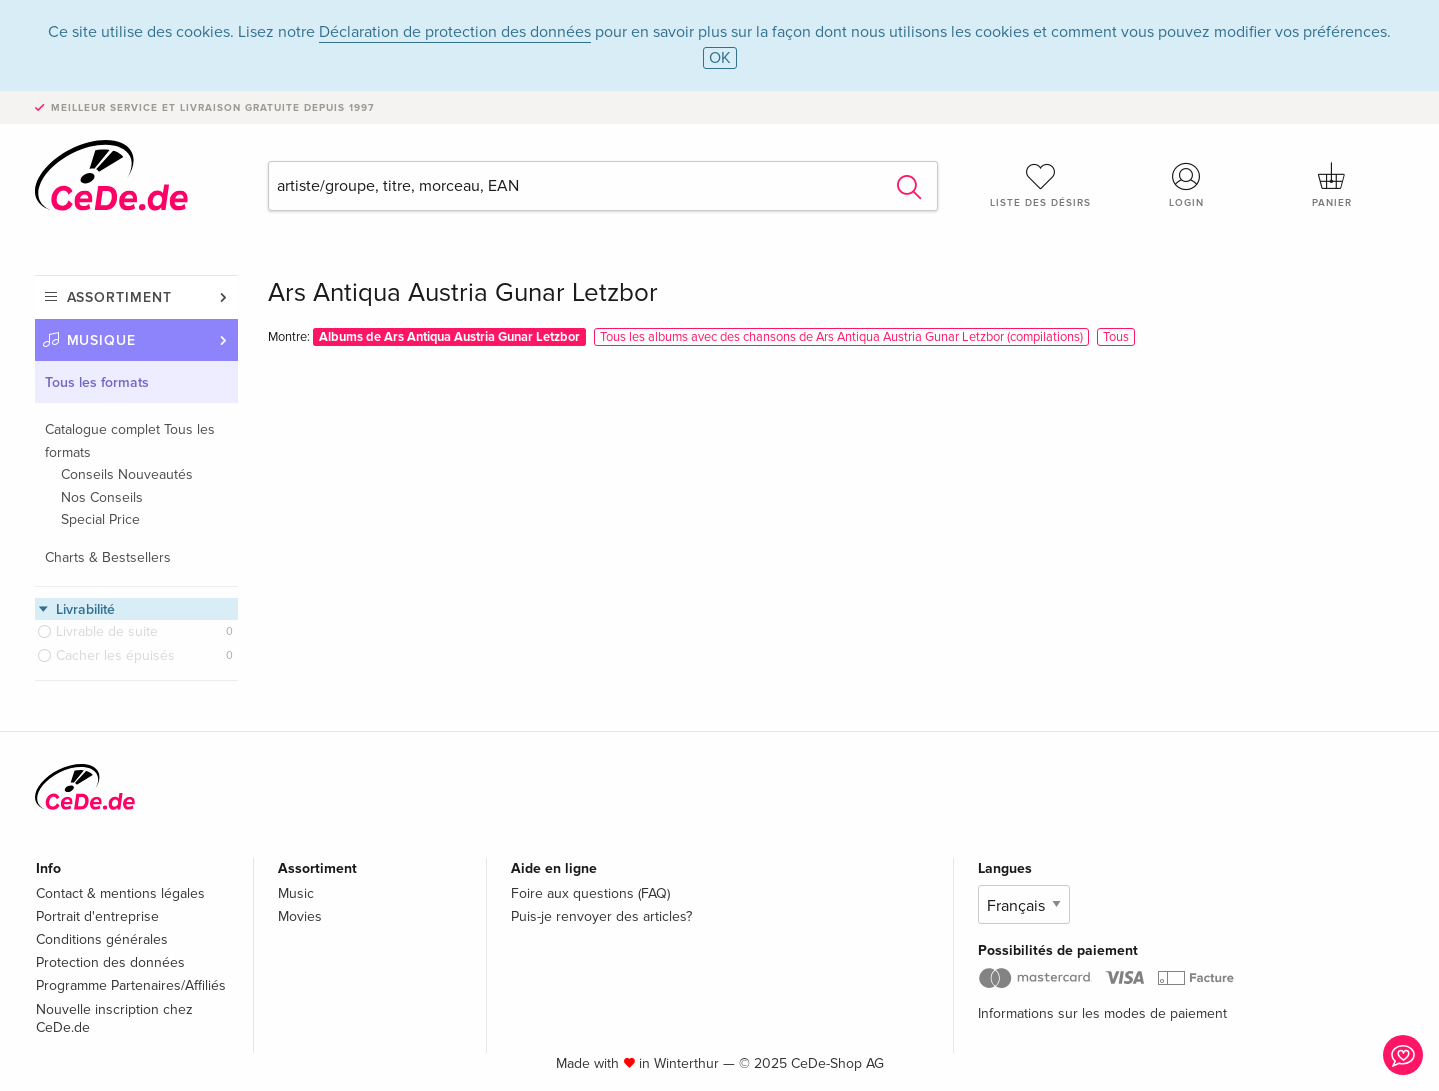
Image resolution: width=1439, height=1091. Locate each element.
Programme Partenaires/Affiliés (131, 985)
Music (296, 893)
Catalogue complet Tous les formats (130, 440)
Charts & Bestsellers (108, 557)
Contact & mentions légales (120, 893)
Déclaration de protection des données (455, 32)
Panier (1332, 185)
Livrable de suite (107, 631)
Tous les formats (97, 382)
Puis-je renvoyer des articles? (601, 916)
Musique (102, 340)
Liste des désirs (1041, 185)
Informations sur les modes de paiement (1102, 1013)
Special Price (100, 519)
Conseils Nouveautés (127, 474)
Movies (300, 916)
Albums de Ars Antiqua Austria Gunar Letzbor (449, 337)
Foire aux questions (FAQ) (590, 893)
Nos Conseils (102, 497)
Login (1186, 185)
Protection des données (110, 962)
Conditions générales (102, 939)
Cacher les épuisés (115, 655)
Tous (1116, 337)
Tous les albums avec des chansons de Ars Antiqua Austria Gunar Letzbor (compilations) (841, 337)
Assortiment (119, 297)
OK (720, 58)
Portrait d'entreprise (97, 916)
